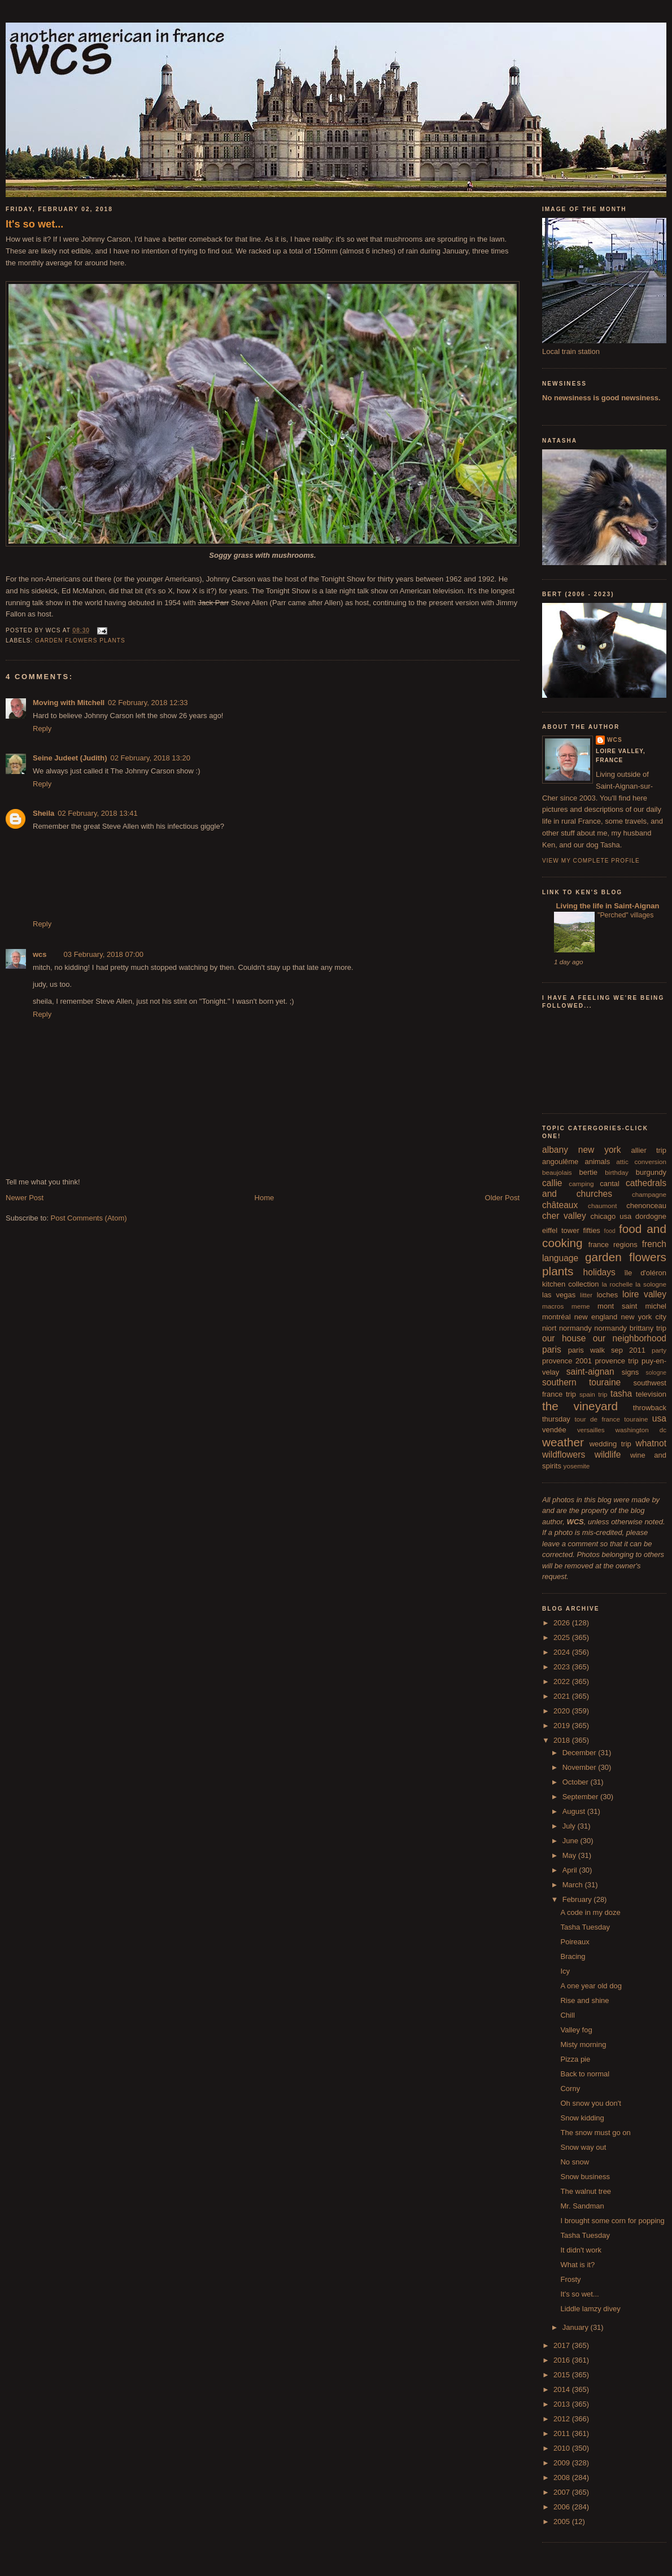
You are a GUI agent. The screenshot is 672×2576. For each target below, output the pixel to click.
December (580, 1752)
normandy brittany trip (630, 1328)
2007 (562, 2492)
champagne (649, 1194)
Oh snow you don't (590, 2103)
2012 (562, 2419)
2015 (562, 2375)
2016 (562, 2360)
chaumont (602, 1205)
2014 (562, 2389)
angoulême (560, 1161)
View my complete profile (591, 861)
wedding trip (610, 1444)
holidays (599, 1272)
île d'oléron (645, 1273)
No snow (574, 2162)
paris (551, 1349)
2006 (562, 2507)
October (576, 1782)
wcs (40, 954)
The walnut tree (585, 2191)
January (576, 2327)
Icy (565, 1971)
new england (595, 1317)
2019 (562, 1725)
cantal (609, 1183)
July (570, 1826)
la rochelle (617, 1284)
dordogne (650, 1216)
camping (581, 1183)
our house (564, 1338)
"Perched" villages (625, 915)
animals (597, 1161)
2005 (562, 2521)
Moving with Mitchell (68, 702)
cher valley (564, 1216)
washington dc (641, 1429)
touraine (636, 1419)
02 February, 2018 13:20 (150, 758)
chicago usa (610, 1216)
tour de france (597, 1419)
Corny (570, 2088)
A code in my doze (590, 1912)
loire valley (644, 1294)
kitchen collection (570, 1284)
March (573, 1884)
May (570, 1855)
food (610, 1231)
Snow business (584, 2176)
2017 (562, 2345)
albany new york (581, 1149)
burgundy (651, 1172)
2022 (562, 1681)
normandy (575, 1328)
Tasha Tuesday (584, 1927)
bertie (588, 1172)
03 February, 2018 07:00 (103, 954)
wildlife (608, 1454)
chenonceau (646, 1205)
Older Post (502, 1197)
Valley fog (576, 2030)
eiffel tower (560, 1230)
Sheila (43, 813)
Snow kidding (582, 2118)
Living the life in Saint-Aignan (606, 906)
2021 (562, 1696)
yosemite (577, 1465)
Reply (42, 728)
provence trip (616, 1361)
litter (586, 1294)
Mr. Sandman (582, 2206)
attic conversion (641, 1161)
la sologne (650, 1284)
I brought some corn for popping (612, 2220)
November (580, 1767)
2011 (562, 2433)
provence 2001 (567, 1361)
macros (553, 1306)
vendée (554, 1429)
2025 (562, 1637)
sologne (656, 1373)
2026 (562, 1623)
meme (580, 1306)
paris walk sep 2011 (606, 1350)
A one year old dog (590, 1986)
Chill (567, 2015)
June (571, 1840)
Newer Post (24, 1197)
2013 (562, 2404)
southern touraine (581, 1382)
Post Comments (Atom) (89, 1218)
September (581, 1796)
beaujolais (557, 1172)
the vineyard (580, 1405)
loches (607, 1295)
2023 (562, 1667)
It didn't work (580, 2250)
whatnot (650, 1443)
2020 (562, 1711)
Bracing (572, 1956)
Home (264, 1197)
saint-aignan (590, 1371)
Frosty (570, 2279)
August (574, 1811)
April (570, 1870)
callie (552, 1183)
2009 (562, 2463)
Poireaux (574, 1942)
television (651, 1394)
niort (549, 1328)
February (578, 1899)
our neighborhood (629, 1338)
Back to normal (584, 2074)
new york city (643, 1317)
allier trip (648, 1150)
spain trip (593, 1394)
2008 (562, 2477)
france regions (613, 1244)
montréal (556, 1317)
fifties (591, 1230)
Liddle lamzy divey (590, 2308)
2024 (562, 1652)
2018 (562, 1740)
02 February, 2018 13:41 (97, 813)
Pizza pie (575, 2059)
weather (563, 1442)
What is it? (577, 2264)
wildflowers (563, 1454)
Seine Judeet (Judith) (70, 758)
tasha (621, 1393)
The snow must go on (595, 2132)
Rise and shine (584, 2000)
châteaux (560, 1205)
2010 (562, 2448)
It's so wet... (34, 224)
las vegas (558, 1295)
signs (630, 1372)
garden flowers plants (80, 640)
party (659, 1350)
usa (659, 1418)
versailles (591, 1429)
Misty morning (583, 2044)
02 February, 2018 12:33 (147, 702)
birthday (617, 1172)
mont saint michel (631, 1306)
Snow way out (583, 2147)
